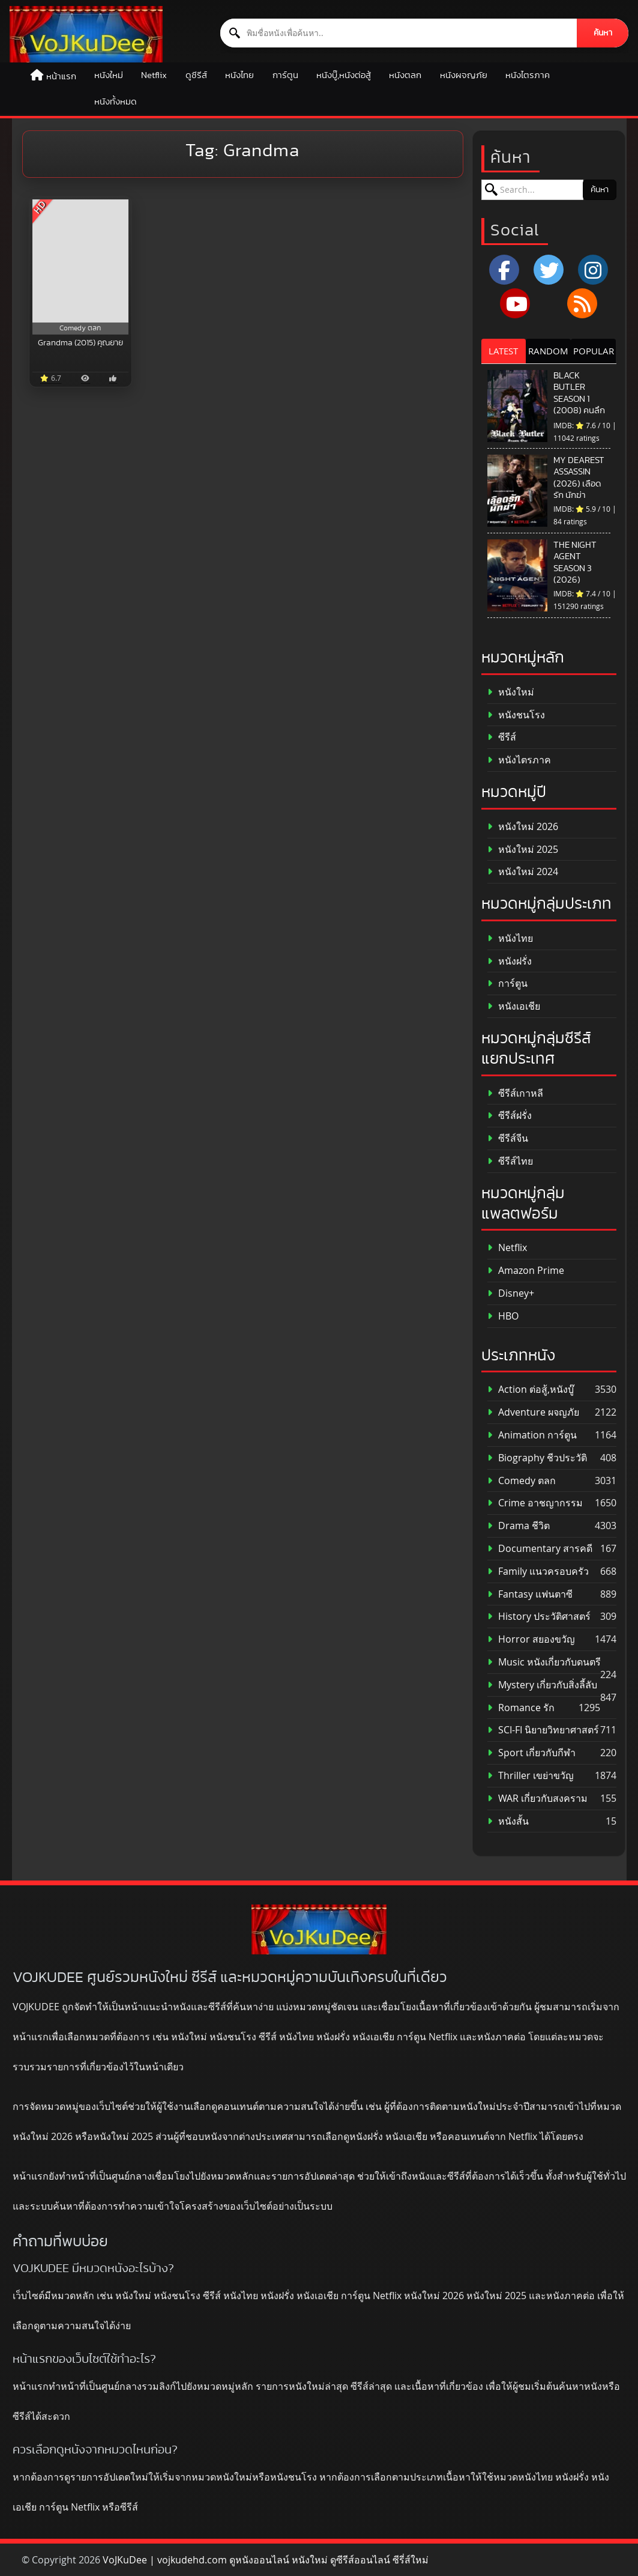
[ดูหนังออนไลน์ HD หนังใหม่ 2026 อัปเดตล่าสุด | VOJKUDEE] (86, 34)
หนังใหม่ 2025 (522, 849)
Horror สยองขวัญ (531, 1639)
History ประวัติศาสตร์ (539, 1616)
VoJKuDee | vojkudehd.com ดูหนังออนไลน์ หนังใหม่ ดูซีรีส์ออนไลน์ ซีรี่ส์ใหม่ (266, 2559)
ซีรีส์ (501, 737)
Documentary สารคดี (539, 1548)
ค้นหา (603, 33)
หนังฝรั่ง (509, 961)
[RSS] (582, 303)
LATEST (503, 351)
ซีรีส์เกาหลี (515, 1093)
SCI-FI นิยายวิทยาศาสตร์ (543, 1730)
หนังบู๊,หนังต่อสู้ (343, 75)
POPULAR (593, 351)
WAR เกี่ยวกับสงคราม (537, 1798)
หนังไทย (239, 75)
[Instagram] (593, 270)
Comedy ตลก (521, 1480)
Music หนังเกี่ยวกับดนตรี (544, 1662)
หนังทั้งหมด (115, 101)
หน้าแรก (61, 76)
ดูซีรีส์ (196, 75)
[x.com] (549, 270)
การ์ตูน (285, 75)
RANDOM (548, 351)
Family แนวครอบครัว (538, 1571)
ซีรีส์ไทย (510, 1161)
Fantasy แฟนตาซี (530, 1594)
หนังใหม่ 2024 (522, 871)
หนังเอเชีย (513, 1006)
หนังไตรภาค (527, 75)
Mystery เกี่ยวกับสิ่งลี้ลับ (542, 1685)
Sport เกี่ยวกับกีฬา (531, 1753)
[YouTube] (515, 303)
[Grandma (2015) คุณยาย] (80, 267)
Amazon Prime (525, 1270)
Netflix (154, 75)
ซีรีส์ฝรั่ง (509, 1115)
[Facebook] (504, 270)
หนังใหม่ (108, 75)
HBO (503, 1316)
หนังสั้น (508, 1821)
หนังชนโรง (516, 715)
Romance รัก (521, 1708)
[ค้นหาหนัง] (398, 33)
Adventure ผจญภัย (533, 1412)
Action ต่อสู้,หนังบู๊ (530, 1389)
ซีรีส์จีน (507, 1138)
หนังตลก (405, 75)
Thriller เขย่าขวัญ (530, 1775)
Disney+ (510, 1293)
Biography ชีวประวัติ (537, 1458)
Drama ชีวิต (518, 1526)
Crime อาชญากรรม (535, 1503)
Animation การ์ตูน (532, 1435)
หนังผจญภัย (463, 75)
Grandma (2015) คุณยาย (80, 343)
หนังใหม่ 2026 (522, 826)
